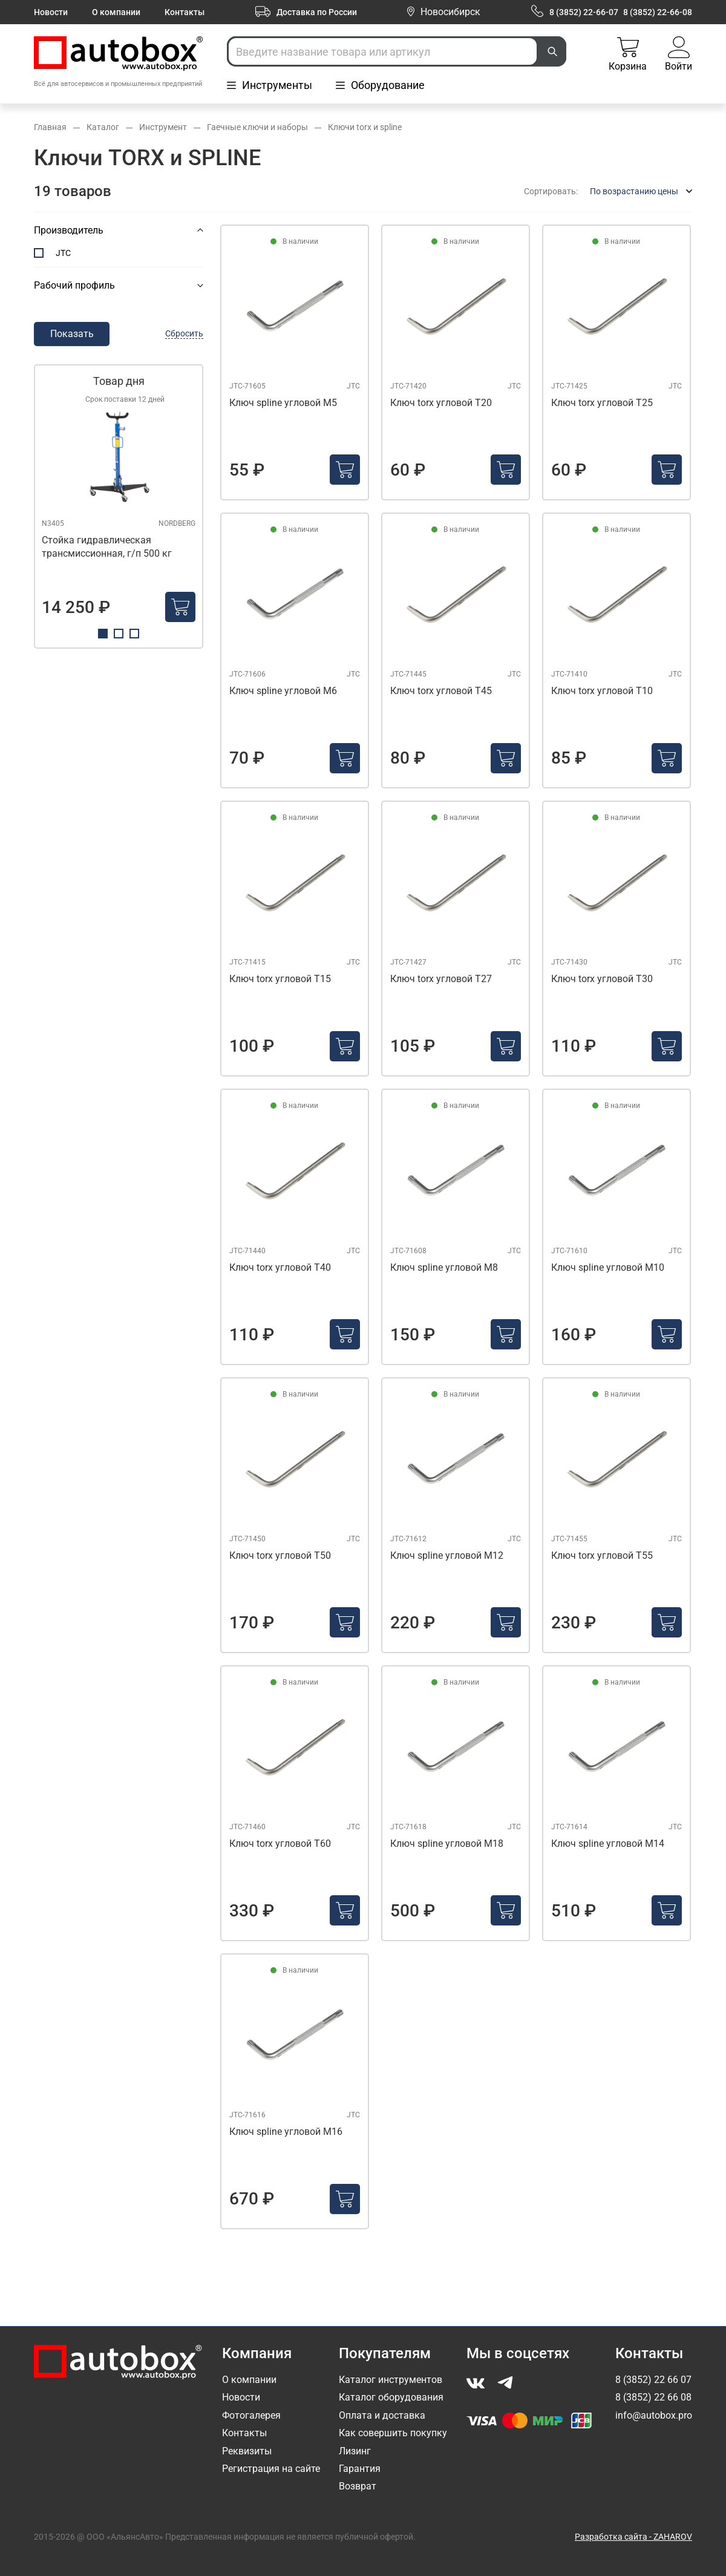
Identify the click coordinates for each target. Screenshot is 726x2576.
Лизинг (355, 2451)
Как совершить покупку (393, 2433)
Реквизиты (247, 2451)
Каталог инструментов (390, 2379)
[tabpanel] (118, 506)
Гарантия (360, 2468)
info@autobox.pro (653, 2415)
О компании (116, 12)
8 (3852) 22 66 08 (653, 2397)
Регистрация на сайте (271, 2468)
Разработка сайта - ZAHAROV (633, 2537)
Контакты (184, 12)
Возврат (357, 2486)
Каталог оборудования (391, 2397)
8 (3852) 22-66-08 (657, 12)
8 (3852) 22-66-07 (583, 12)
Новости (51, 12)
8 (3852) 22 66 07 (653, 2379)
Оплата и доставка (382, 2415)
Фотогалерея (251, 2415)
